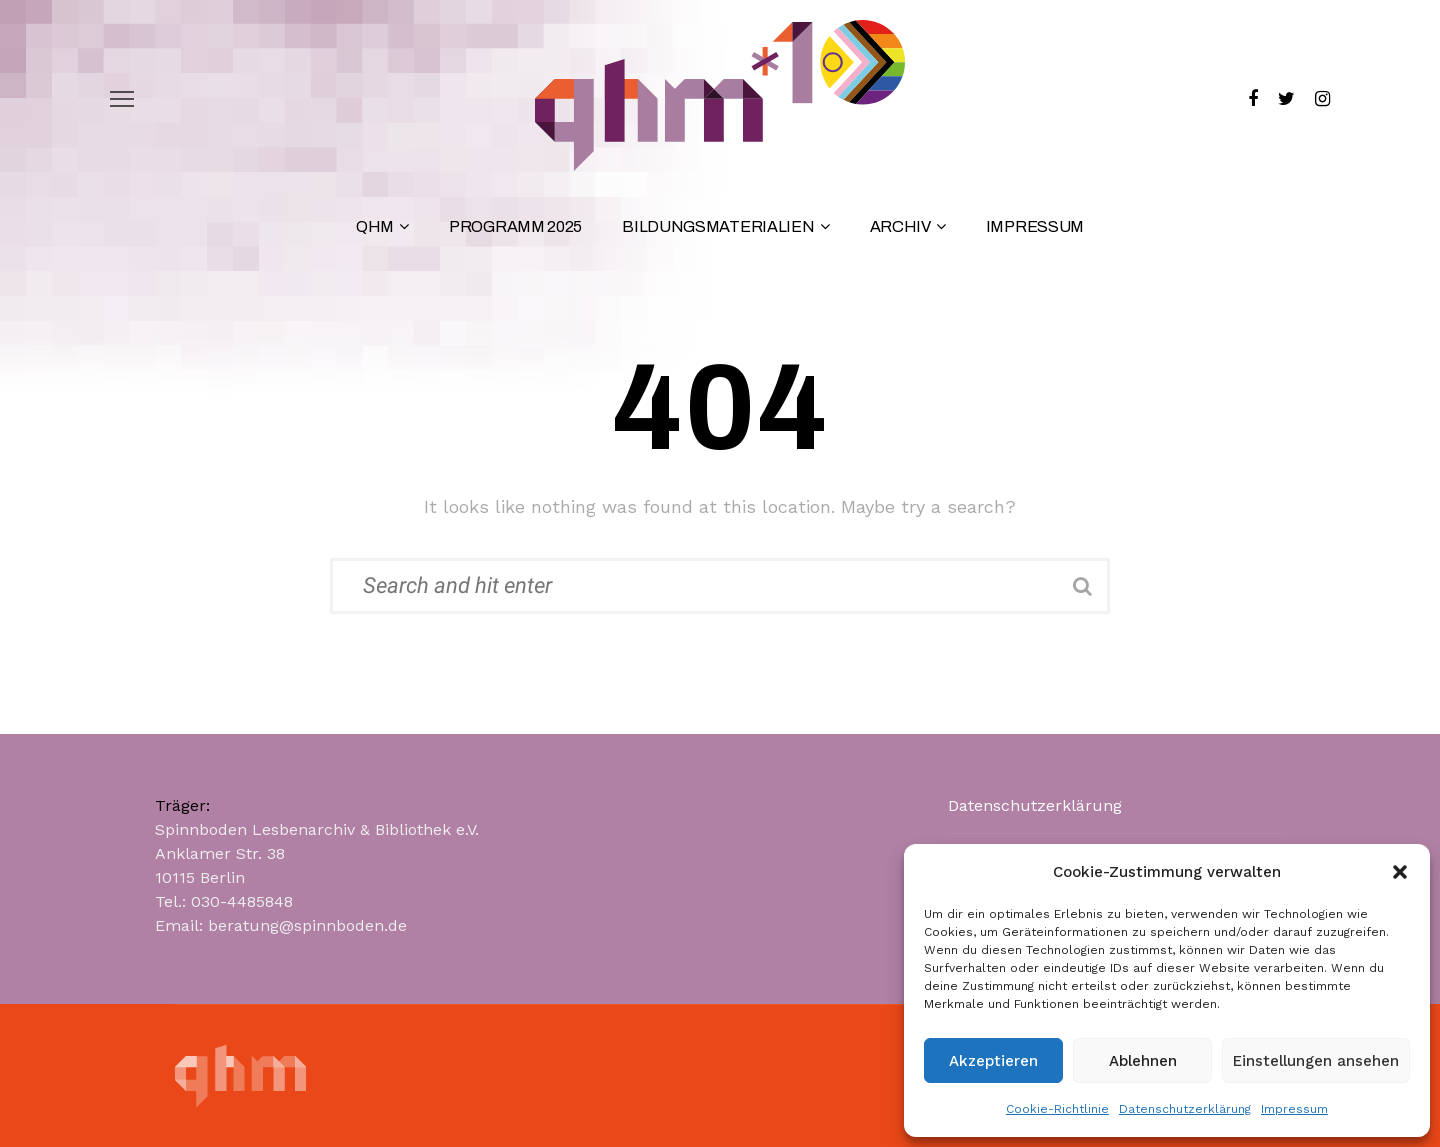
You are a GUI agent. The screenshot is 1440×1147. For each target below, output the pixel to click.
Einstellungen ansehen (1316, 1061)
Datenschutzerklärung (1185, 1109)
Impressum (1294, 1109)
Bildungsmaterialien (718, 226)
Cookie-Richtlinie (1057, 1109)
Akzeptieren (993, 1061)
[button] (1400, 872)
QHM (375, 226)
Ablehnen (1143, 1061)
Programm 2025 (515, 226)
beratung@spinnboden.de (307, 925)
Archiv (900, 226)
